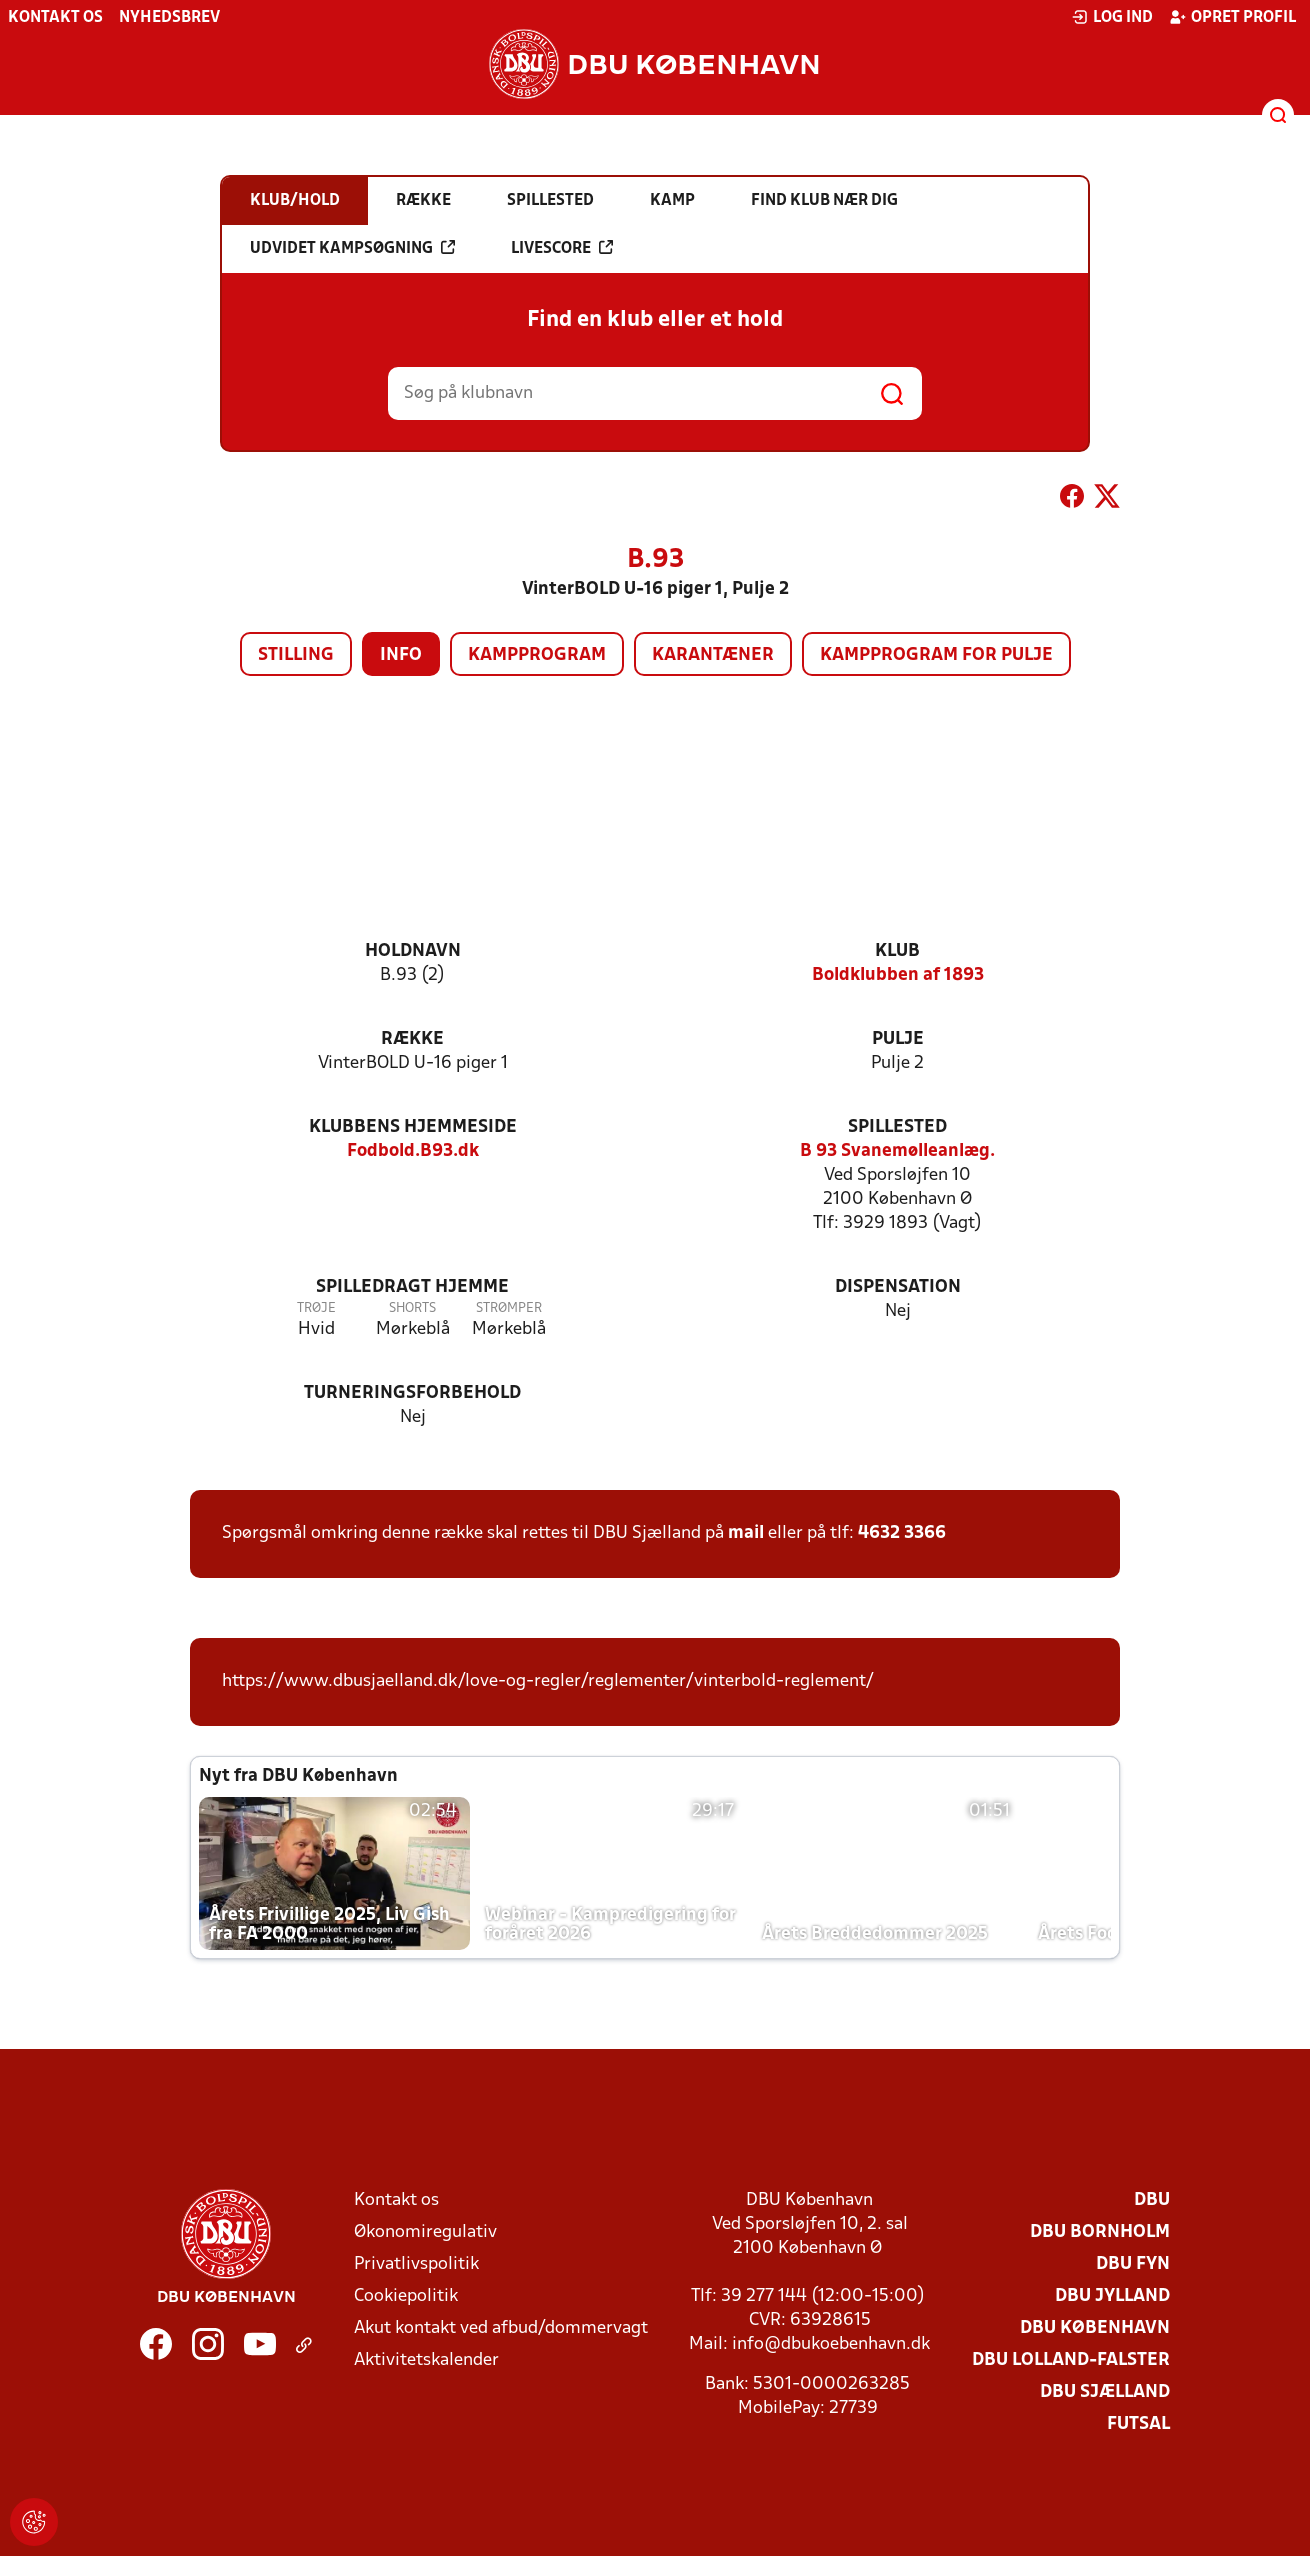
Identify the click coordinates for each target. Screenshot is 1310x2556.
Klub (897, 951)
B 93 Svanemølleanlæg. (897, 1151)
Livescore (562, 248)
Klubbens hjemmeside (413, 1127)
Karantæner (713, 655)
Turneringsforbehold (412, 1393)
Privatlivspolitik (416, 2264)
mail (746, 1533)
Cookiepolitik (406, 2296)
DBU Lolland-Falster (1071, 2360)
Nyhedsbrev (169, 18)
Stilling (296, 655)
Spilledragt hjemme (412, 1287)
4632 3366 (902, 1533)
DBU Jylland (1112, 2296)
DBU (1152, 2200)
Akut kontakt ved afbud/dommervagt (501, 2328)
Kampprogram (537, 655)
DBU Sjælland (1105, 2392)
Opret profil (1232, 17)
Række (412, 1039)
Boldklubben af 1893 (898, 975)
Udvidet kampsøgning (352, 248)
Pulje (898, 1039)
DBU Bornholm (1100, 2232)
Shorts (412, 1308)
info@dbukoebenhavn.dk (831, 2344)
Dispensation (898, 1287)
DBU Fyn (1133, 2264)
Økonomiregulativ (425, 2232)
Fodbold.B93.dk (413, 1151)
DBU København (1095, 2328)
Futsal (1138, 2424)
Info (401, 655)
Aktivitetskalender (426, 2360)
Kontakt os (55, 18)
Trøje (316, 1308)
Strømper (509, 1308)
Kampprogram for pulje (936, 655)
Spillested (897, 1127)
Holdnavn (413, 951)
